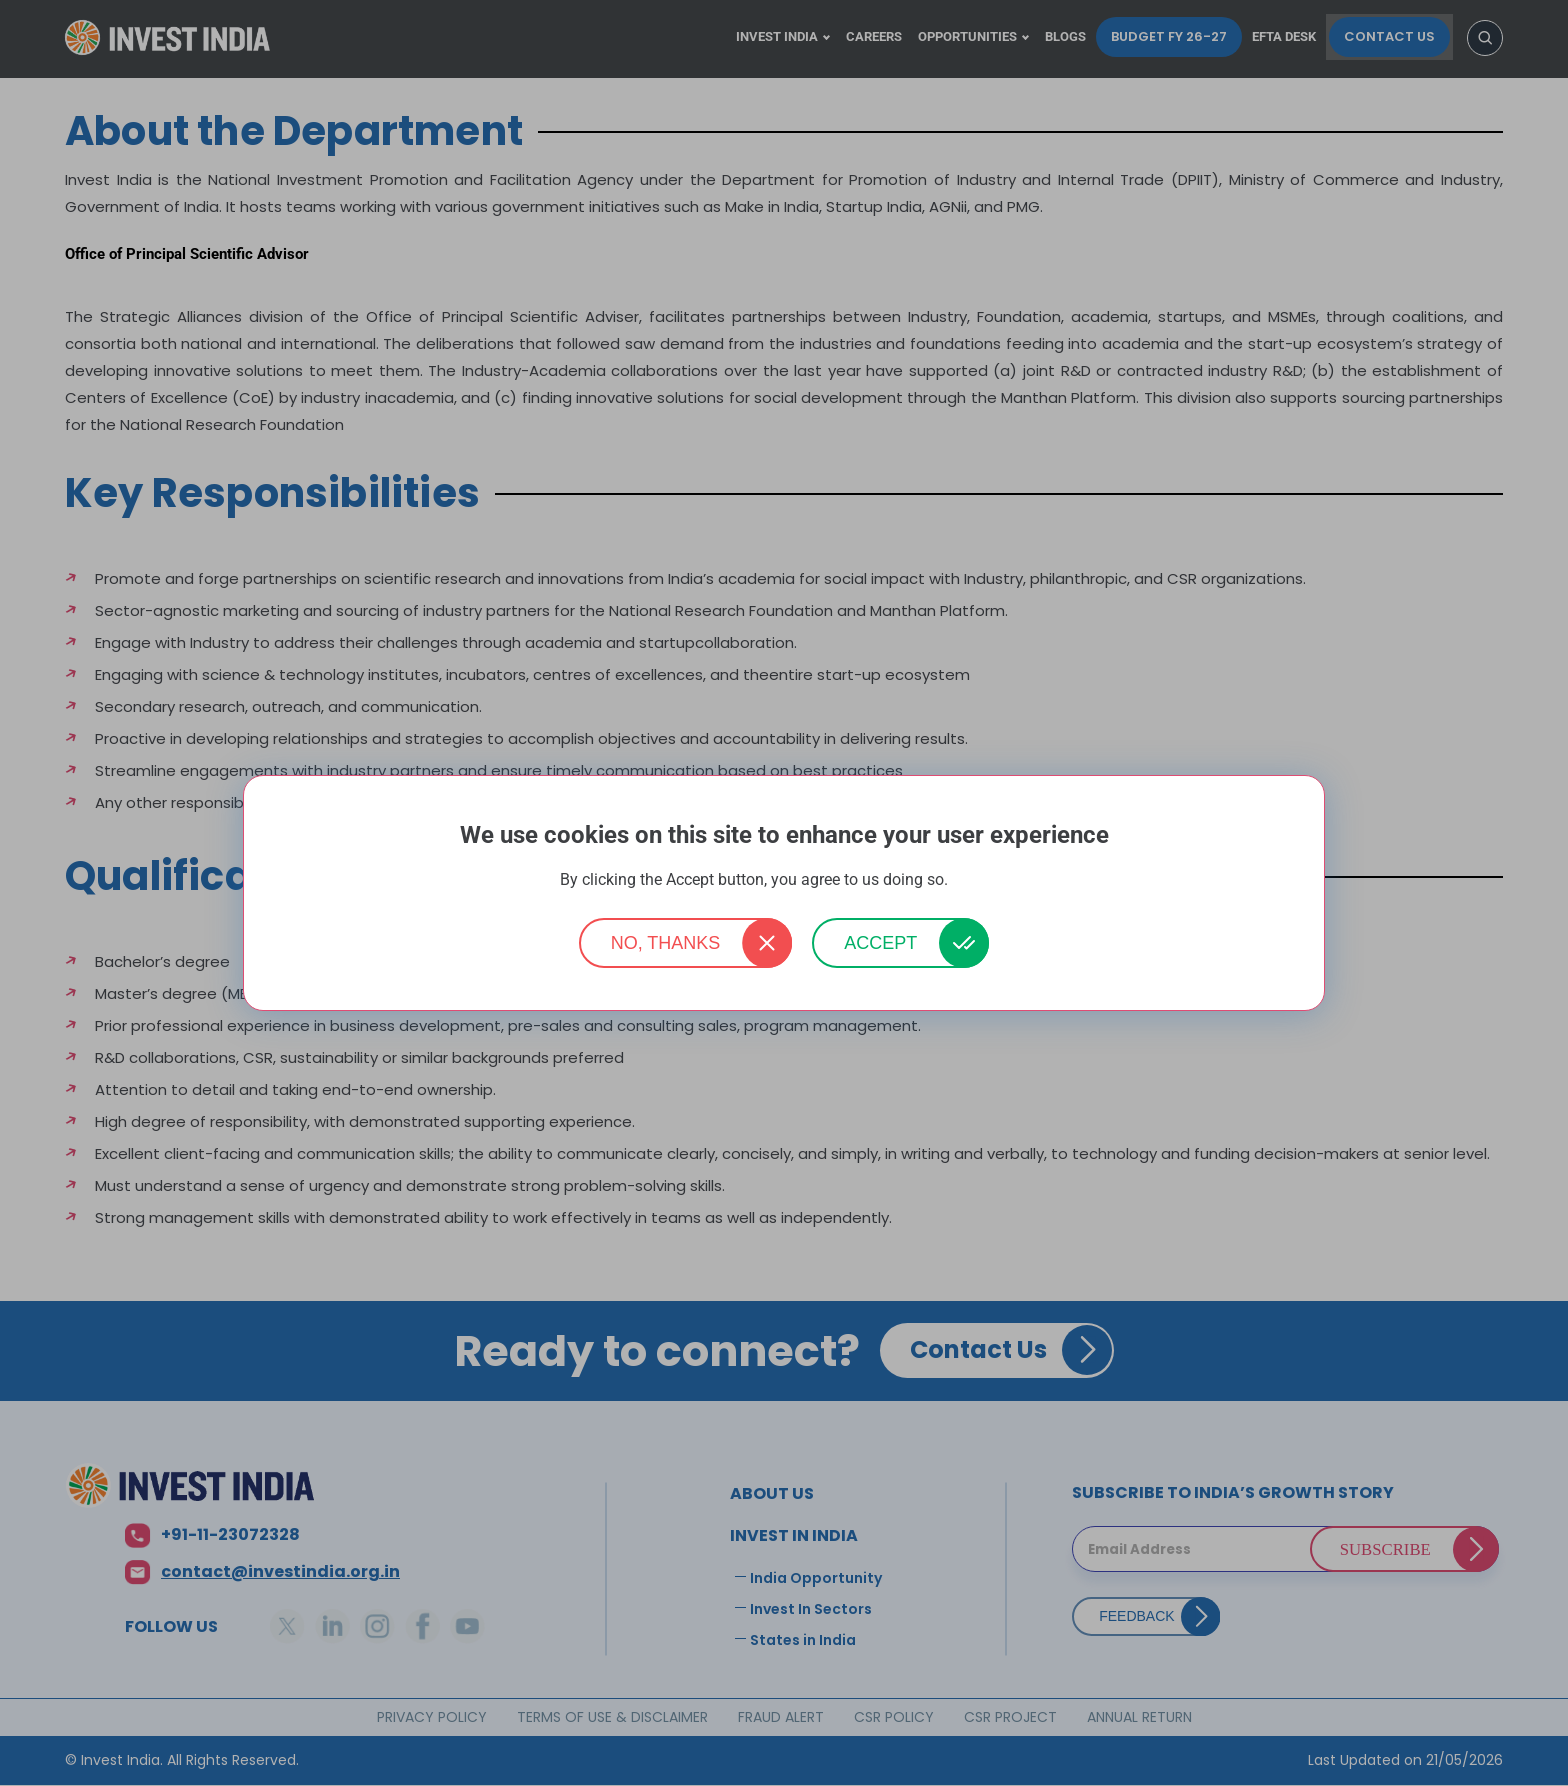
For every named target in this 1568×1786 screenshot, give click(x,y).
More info (980, 880)
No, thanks (666, 943)
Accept (880, 943)
